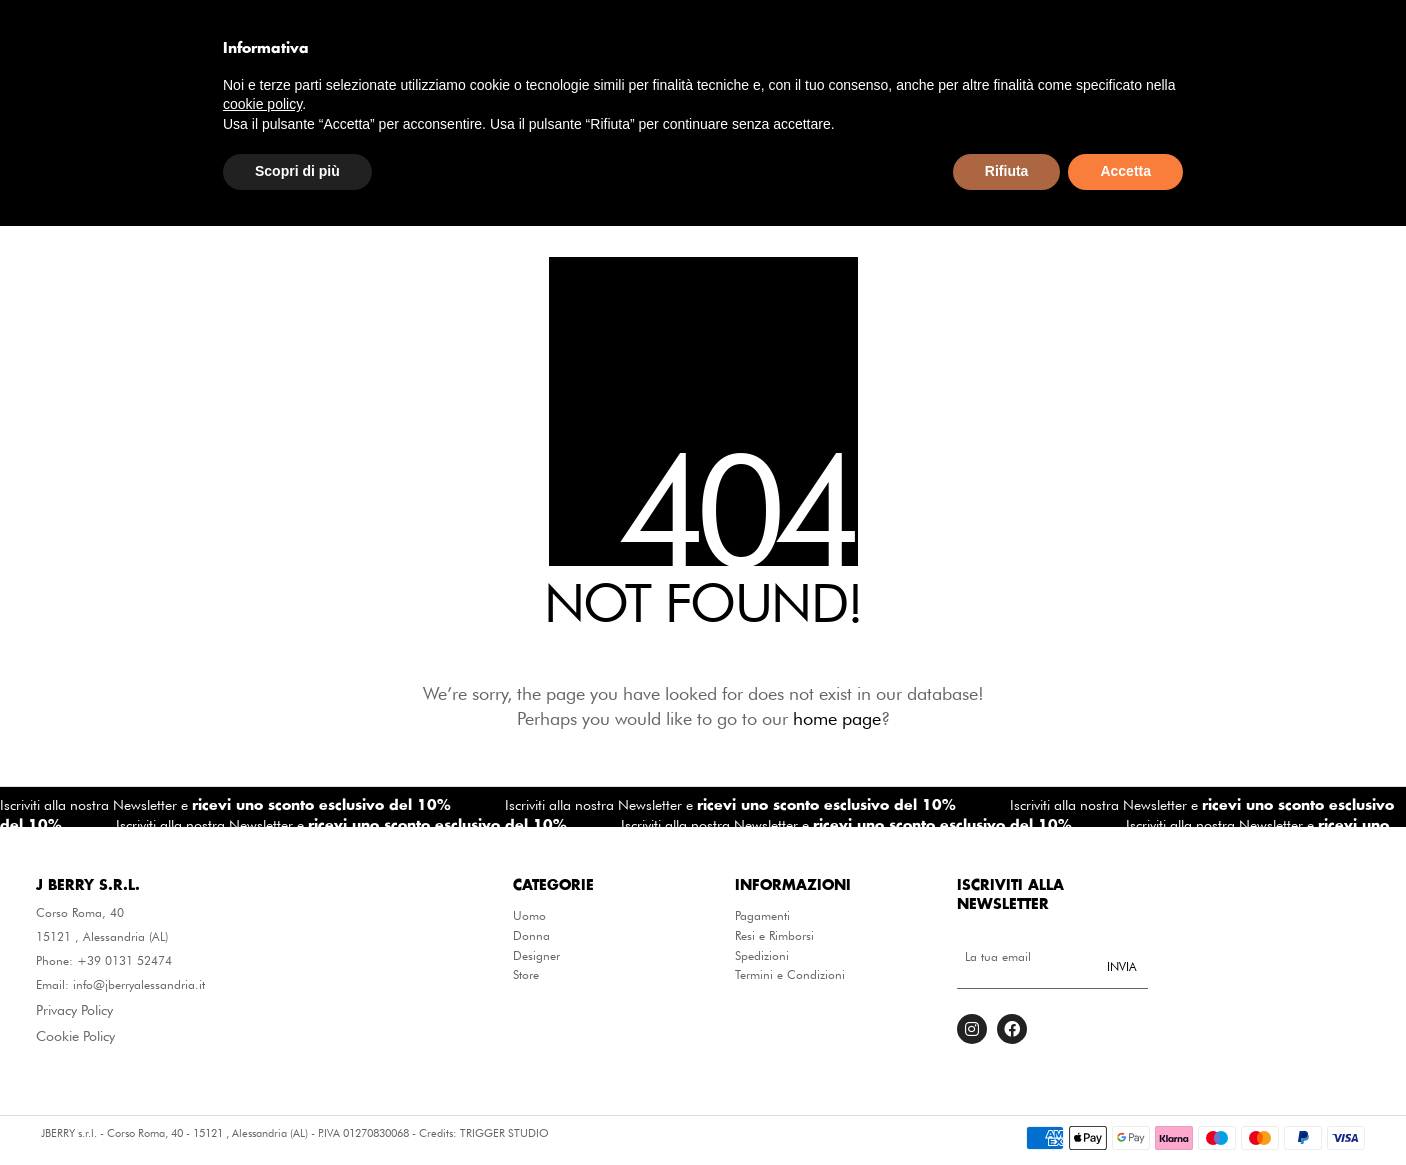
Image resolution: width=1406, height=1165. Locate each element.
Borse (682, 161)
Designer (899, 161)
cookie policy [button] (262, 1044)
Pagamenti (762, 916)
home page (837, 718)
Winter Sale (1022, 161)
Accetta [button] (1125, 1111)
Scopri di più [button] (297, 1111)
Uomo (529, 916)
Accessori (580, 161)
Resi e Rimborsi (774, 936)
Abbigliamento (437, 161)
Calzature (783, 161)
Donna (531, 936)
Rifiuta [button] (1007, 1111)
